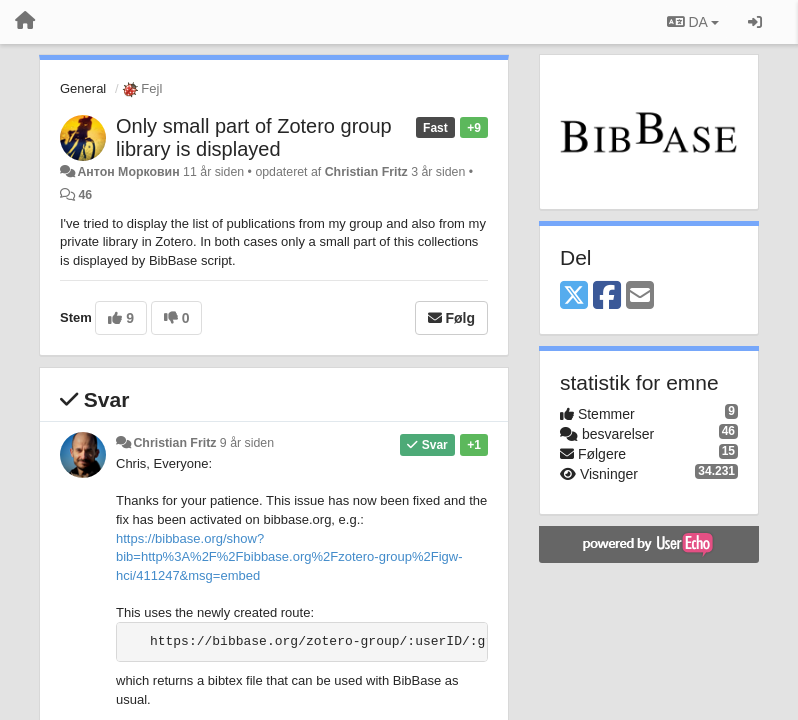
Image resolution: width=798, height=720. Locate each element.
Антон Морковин (128, 172)
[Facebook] (607, 296)
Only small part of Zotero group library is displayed (254, 137)
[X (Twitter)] (574, 296)
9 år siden (247, 443)
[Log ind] (755, 22)
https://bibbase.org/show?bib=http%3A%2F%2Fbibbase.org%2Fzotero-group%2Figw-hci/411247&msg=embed (289, 557)
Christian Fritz (366, 172)
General (83, 88)
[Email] (640, 296)
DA (693, 22)
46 (85, 195)
